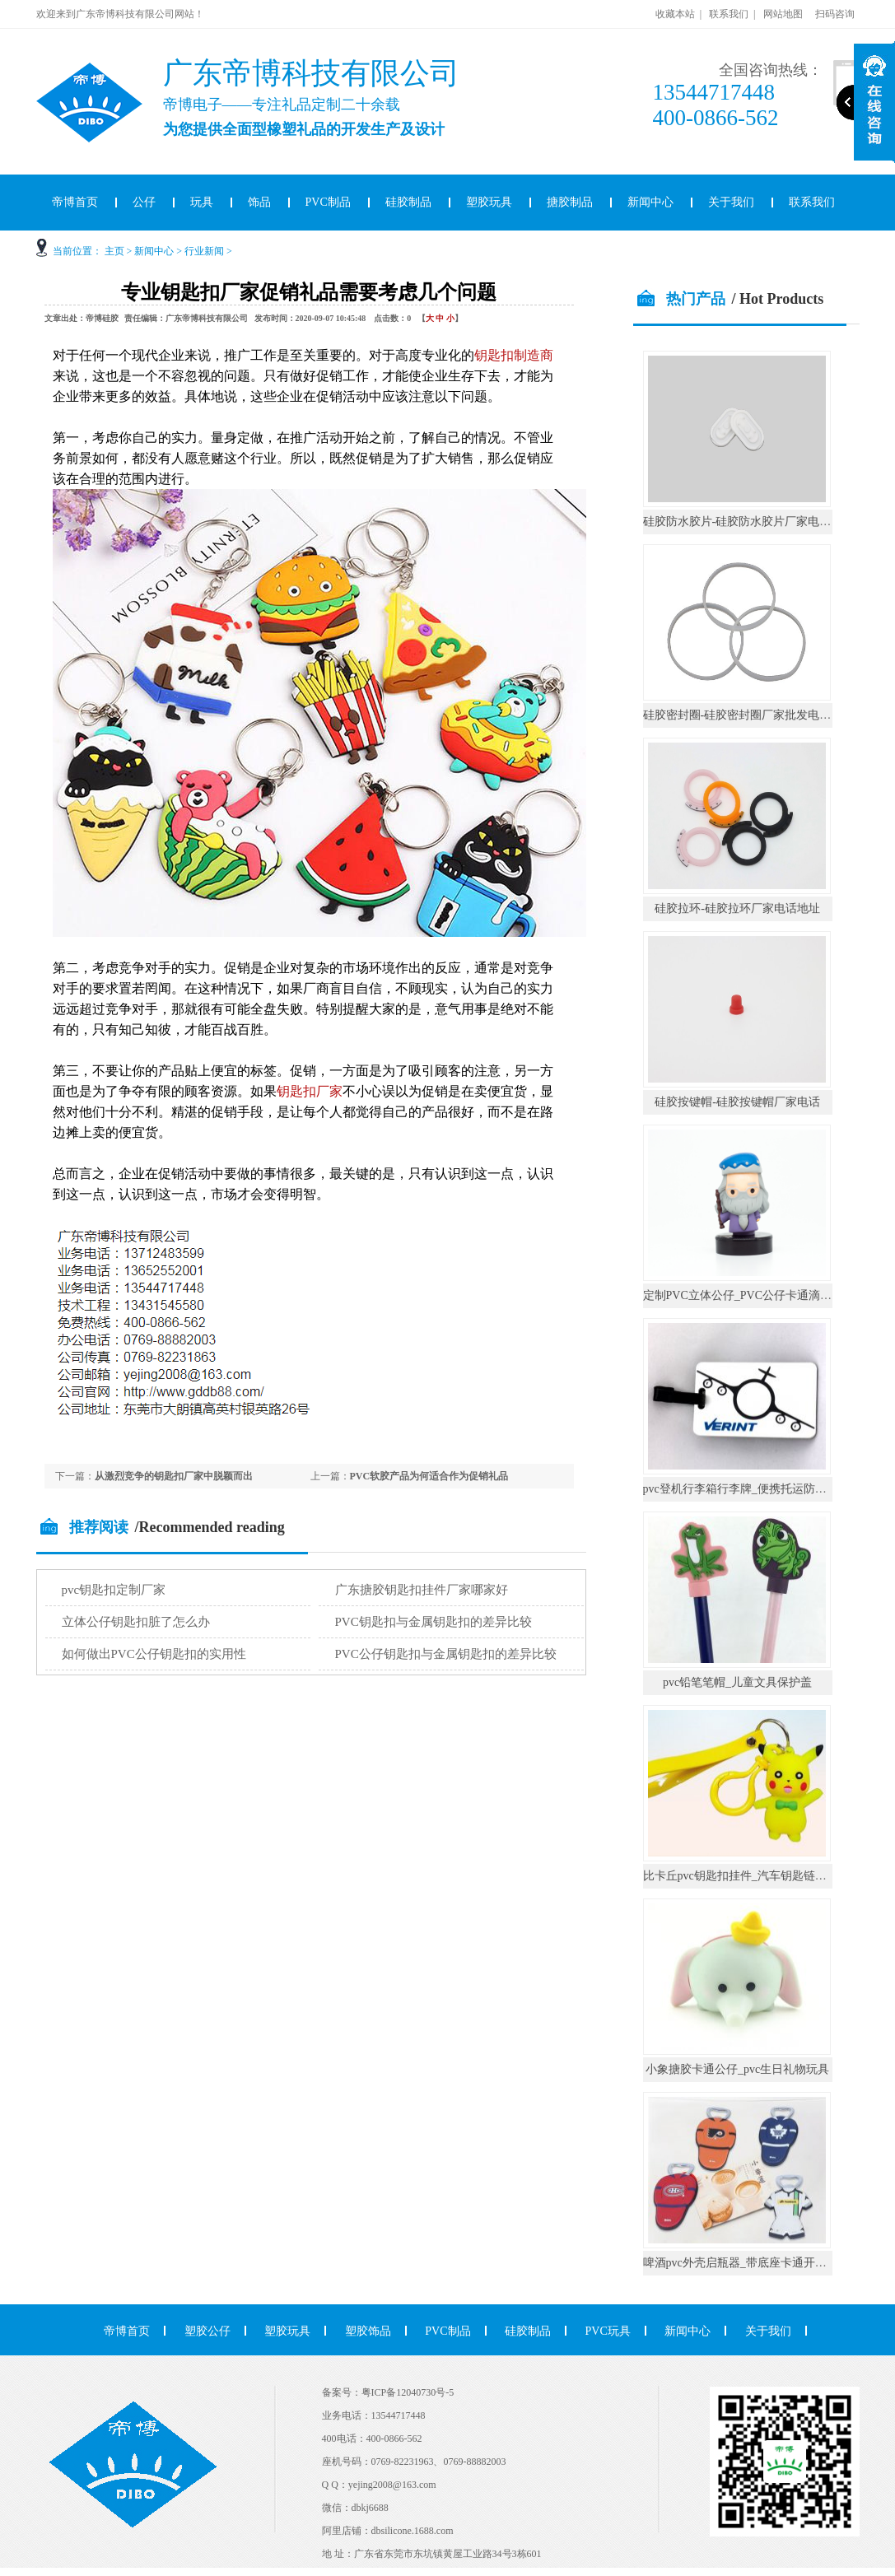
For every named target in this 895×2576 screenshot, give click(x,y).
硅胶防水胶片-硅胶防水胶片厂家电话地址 (749, 521)
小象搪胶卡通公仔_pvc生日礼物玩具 (737, 2069)
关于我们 (731, 202)
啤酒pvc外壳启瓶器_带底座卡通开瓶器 (740, 2263)
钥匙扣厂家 (310, 1091)
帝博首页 (75, 202)
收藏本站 (675, 14)
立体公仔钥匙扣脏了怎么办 (136, 1621)
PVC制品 (328, 202)
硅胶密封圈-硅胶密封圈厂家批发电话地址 (749, 715)
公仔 (144, 202)
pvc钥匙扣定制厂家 (114, 1589)
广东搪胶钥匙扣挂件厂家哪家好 (421, 1589)
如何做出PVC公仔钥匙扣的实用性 (154, 1654)
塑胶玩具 (489, 202)
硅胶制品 (408, 202)
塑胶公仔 (207, 2331)
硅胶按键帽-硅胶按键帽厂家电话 (737, 1102)
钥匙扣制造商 (513, 355)
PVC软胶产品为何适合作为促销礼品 (429, 1476)
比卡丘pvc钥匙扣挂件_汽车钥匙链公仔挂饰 (752, 1876)
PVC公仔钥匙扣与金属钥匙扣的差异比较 (446, 1654)
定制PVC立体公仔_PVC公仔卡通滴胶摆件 (749, 1295)
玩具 (201, 202)
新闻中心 (650, 202)
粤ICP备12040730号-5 (407, 2392)
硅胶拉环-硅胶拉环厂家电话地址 (737, 908)
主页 (114, 251)
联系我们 (728, 14)
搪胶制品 (570, 202)
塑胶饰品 (368, 2331)
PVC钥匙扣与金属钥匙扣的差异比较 (433, 1621)
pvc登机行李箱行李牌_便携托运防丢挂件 (746, 1489)
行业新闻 (204, 251)
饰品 (259, 202)
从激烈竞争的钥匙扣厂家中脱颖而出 (174, 1476)
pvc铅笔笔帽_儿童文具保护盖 (737, 1682)
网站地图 (783, 14)
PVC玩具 (608, 2331)
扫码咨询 (835, 14)
